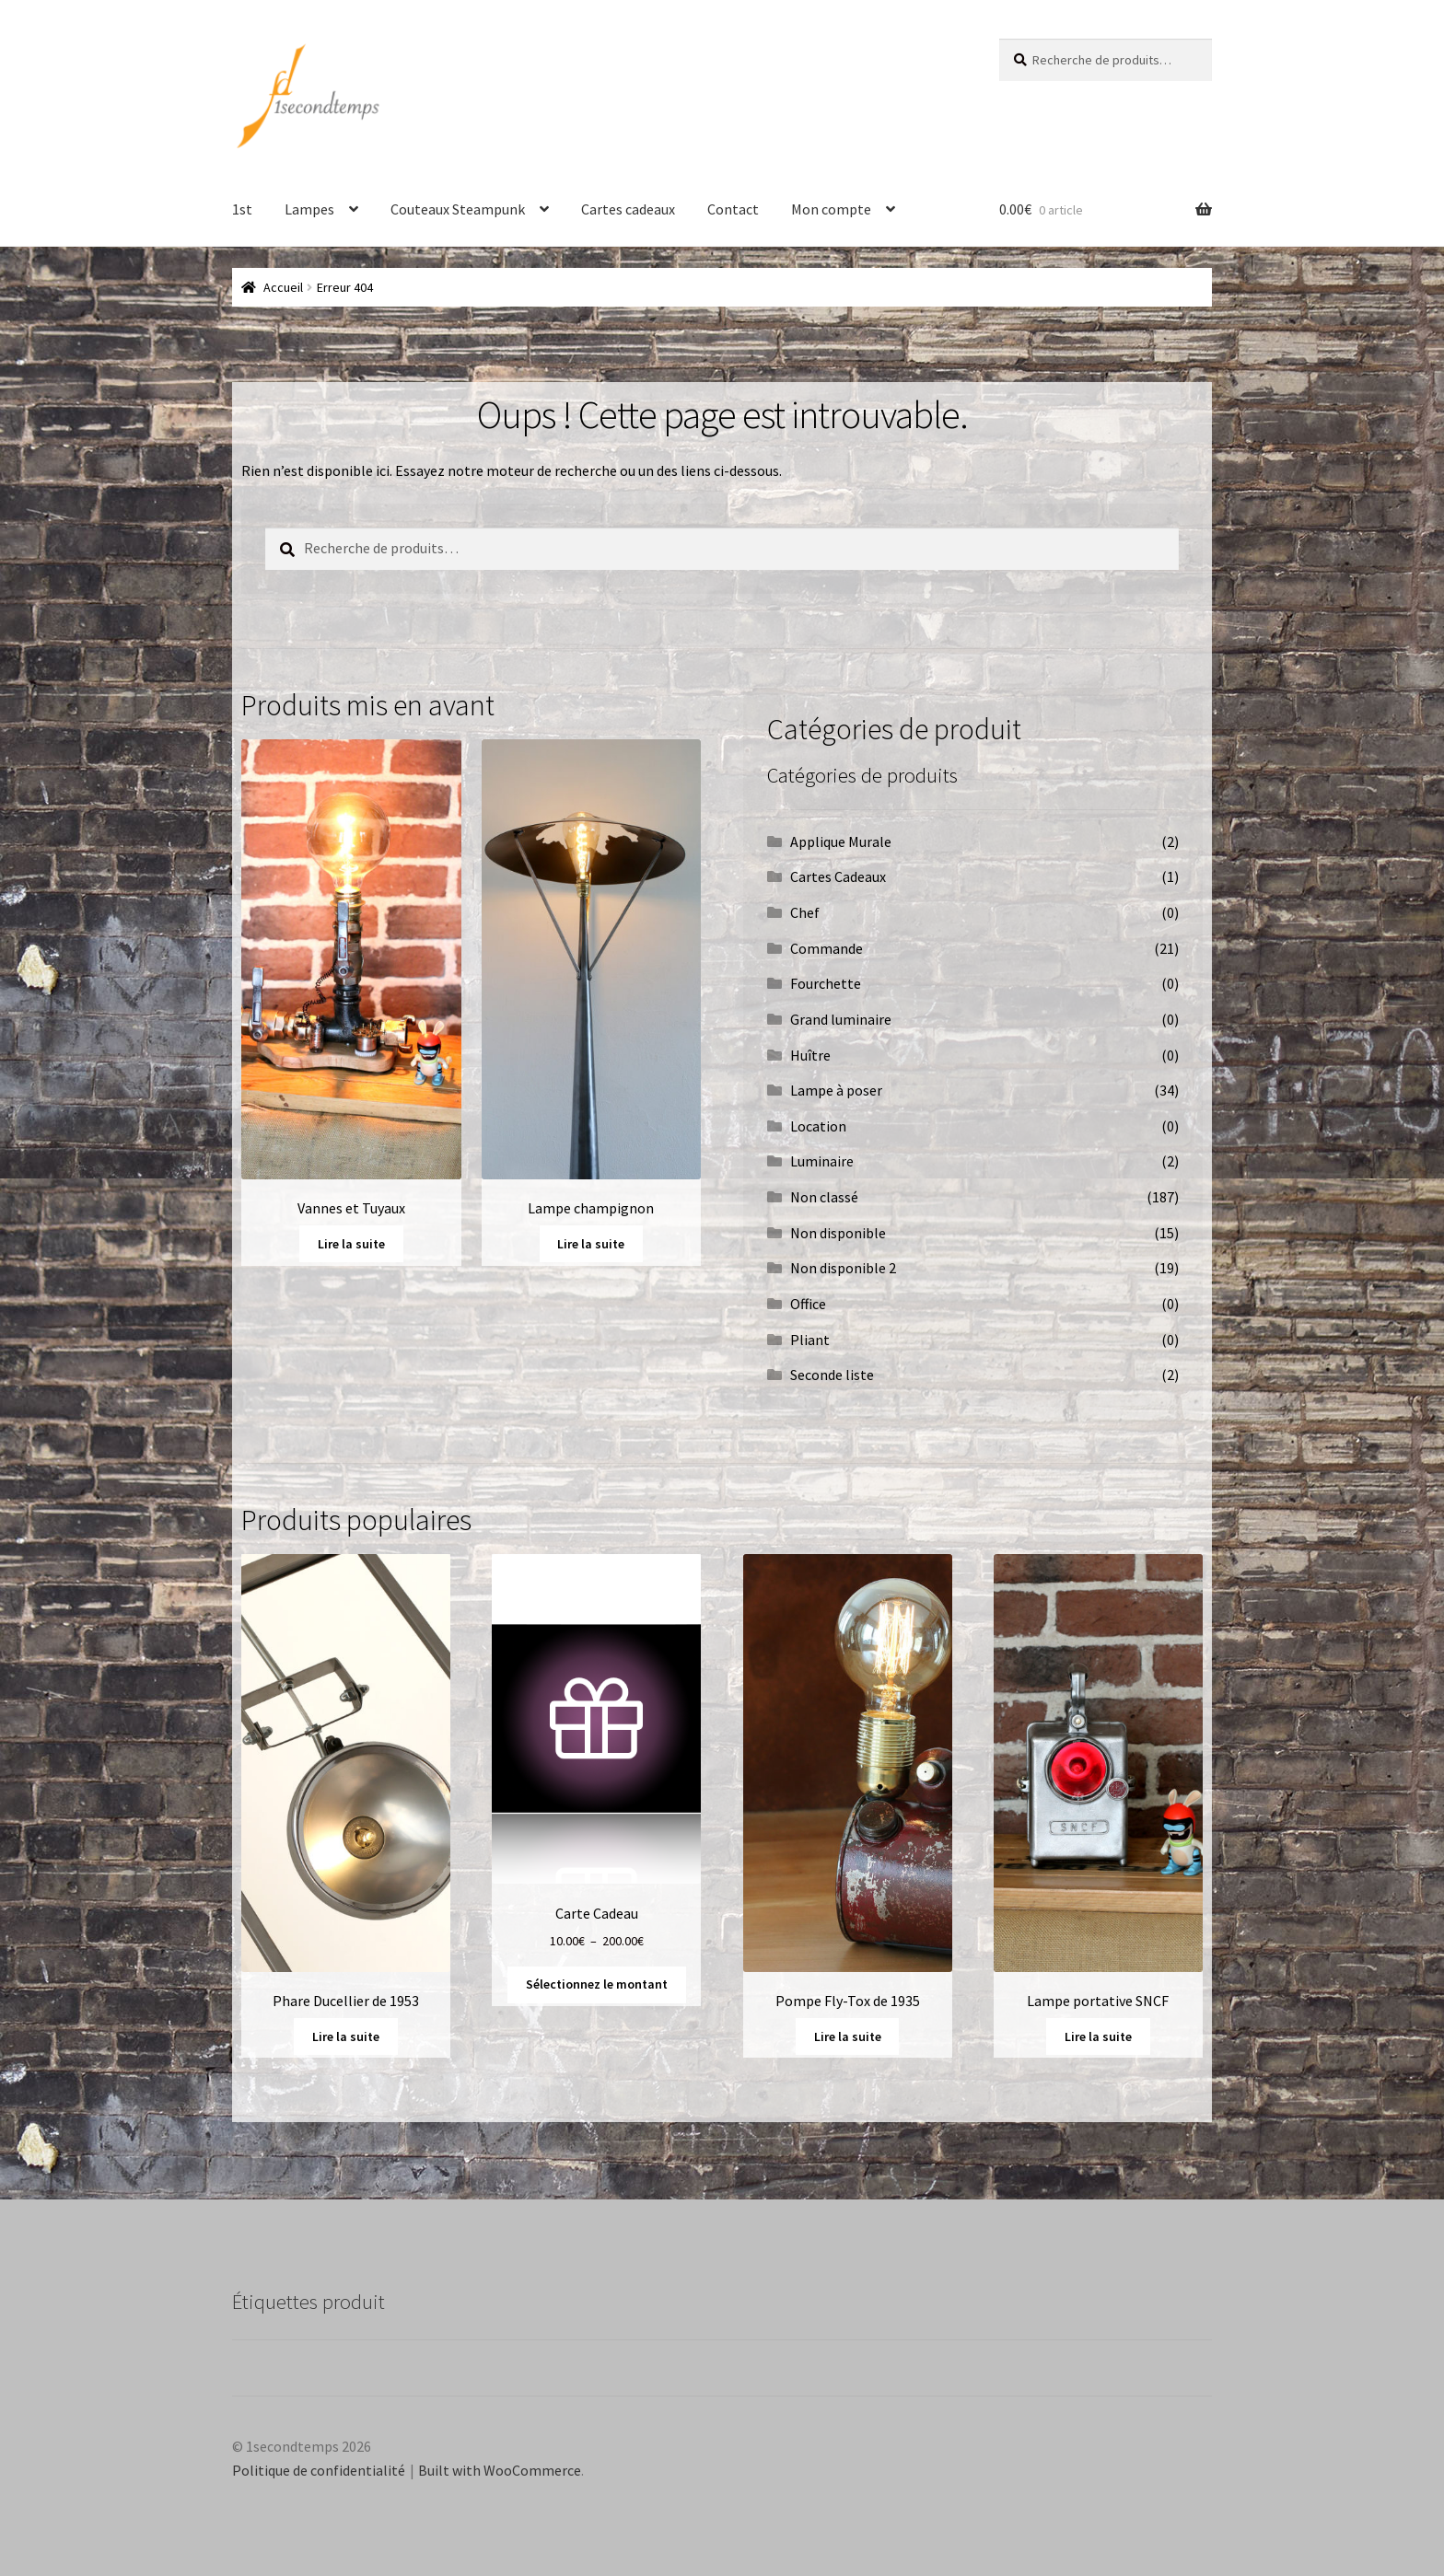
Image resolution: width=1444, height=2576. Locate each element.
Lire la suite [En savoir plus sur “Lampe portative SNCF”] (1098, 2036)
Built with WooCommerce (499, 2470)
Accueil (283, 287)
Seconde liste (832, 1374)
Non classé (824, 1197)
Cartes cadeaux (628, 209)
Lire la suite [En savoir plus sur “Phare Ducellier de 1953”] (345, 2036)
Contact (733, 209)
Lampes (309, 209)
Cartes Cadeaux (838, 876)
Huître (810, 1055)
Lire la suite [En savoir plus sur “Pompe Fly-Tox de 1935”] (847, 2036)
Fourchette (825, 983)
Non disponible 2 (843, 1268)
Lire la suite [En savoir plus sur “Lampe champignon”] (590, 1244)
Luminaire (822, 1161)
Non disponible (838, 1233)
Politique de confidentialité (318, 2470)
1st (242, 209)
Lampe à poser (836, 1090)
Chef (805, 912)
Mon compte (831, 209)
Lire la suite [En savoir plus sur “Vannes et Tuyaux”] (351, 1244)
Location (818, 1126)
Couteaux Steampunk (457, 209)
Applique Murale (840, 841)
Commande (826, 948)
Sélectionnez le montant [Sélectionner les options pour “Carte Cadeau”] (597, 1984)
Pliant (810, 1339)
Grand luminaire (840, 1019)
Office (808, 1303)
